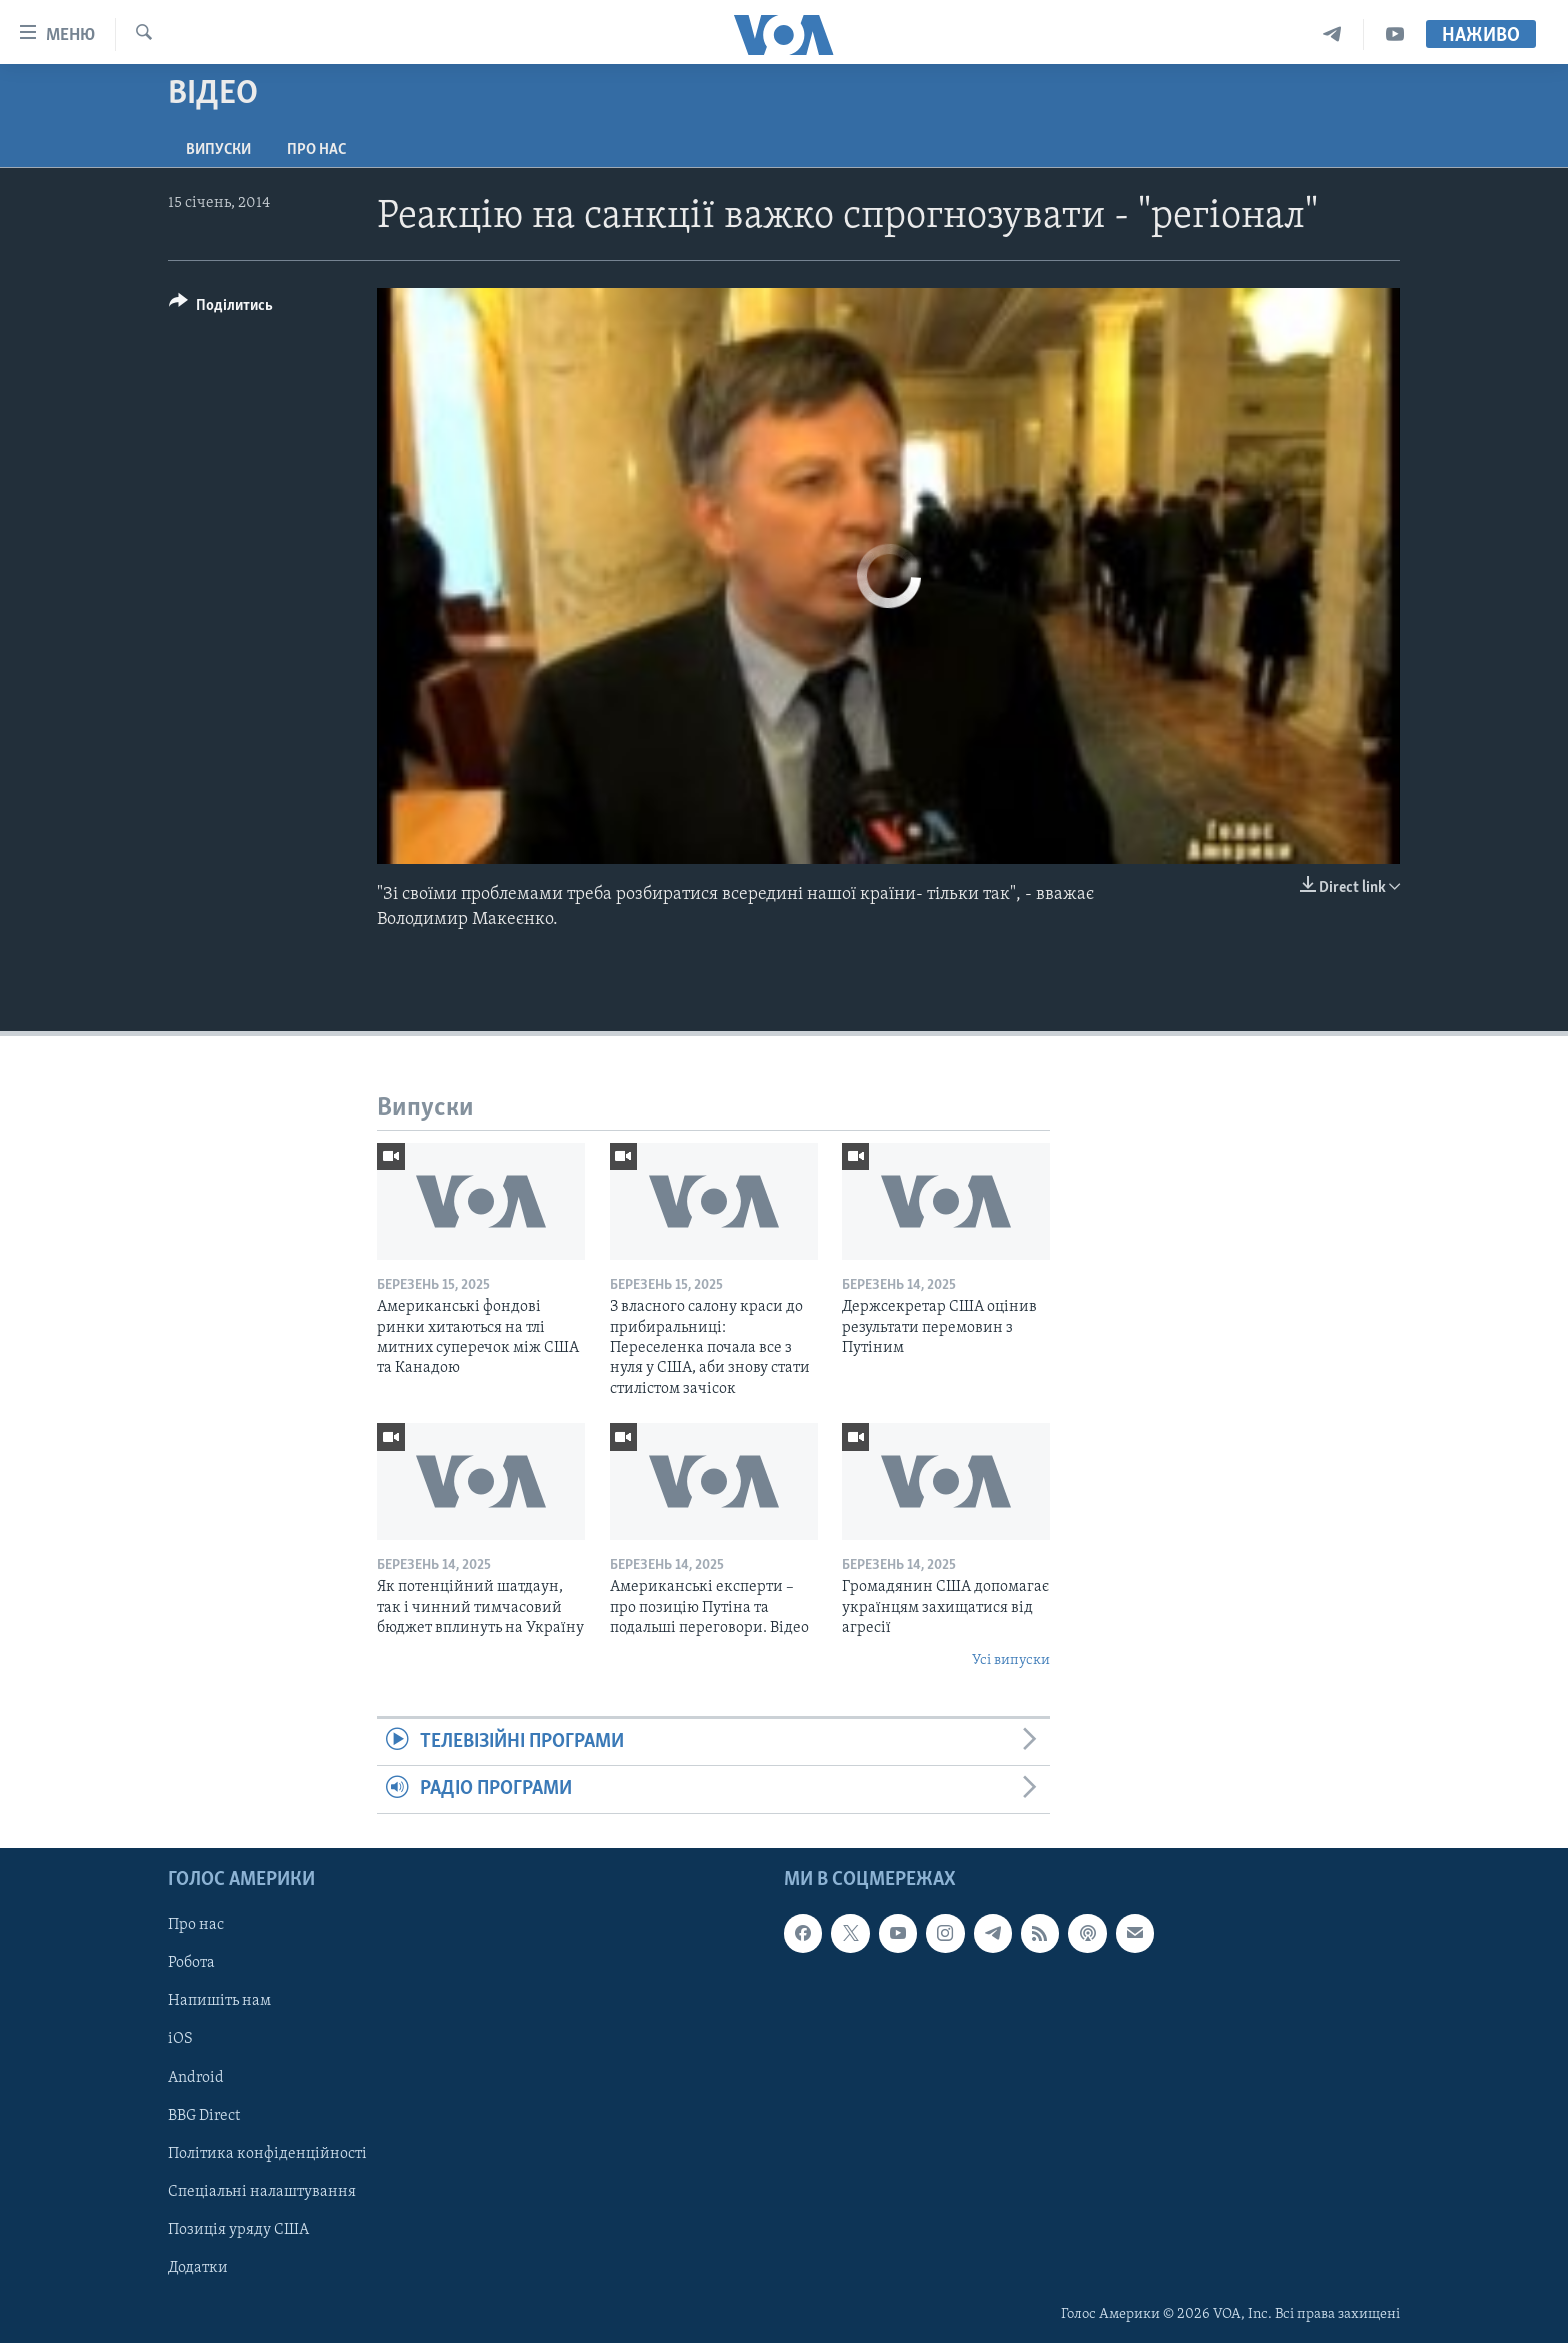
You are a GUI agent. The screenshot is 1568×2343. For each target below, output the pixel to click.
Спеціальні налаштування (262, 2191)
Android (196, 2077)
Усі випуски (1011, 1660)
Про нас (316, 150)
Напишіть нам (219, 2001)
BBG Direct (204, 2115)
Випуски (218, 150)
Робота (191, 1963)
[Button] (221, 308)
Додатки (198, 2268)
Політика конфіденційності (267, 2153)
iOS (180, 2039)
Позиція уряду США (238, 2229)
